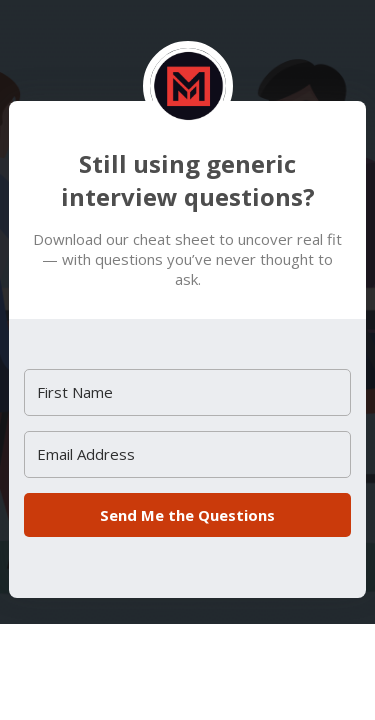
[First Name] (187, 392)
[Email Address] (187, 454)
